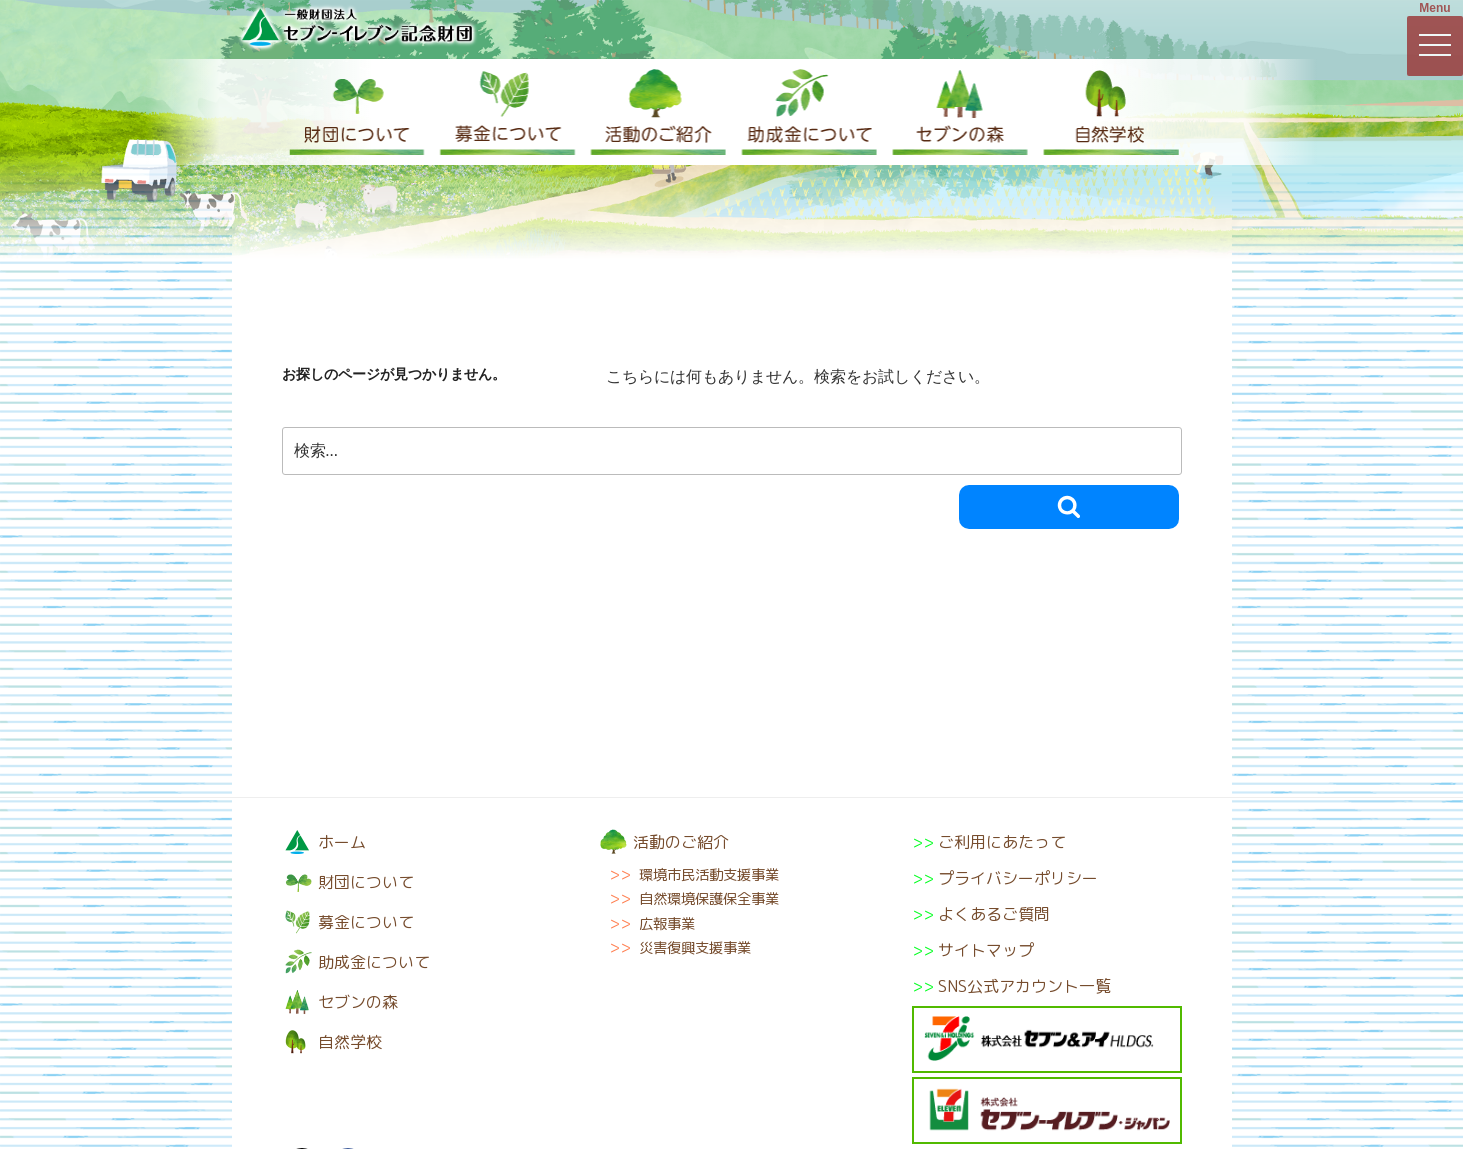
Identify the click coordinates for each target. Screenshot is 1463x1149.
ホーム (342, 842)
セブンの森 (956, 112)
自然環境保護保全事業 (709, 899)
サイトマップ (986, 950)
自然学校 (1106, 112)
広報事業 (667, 924)
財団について (357, 112)
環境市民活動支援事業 (709, 875)
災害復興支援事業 (695, 948)
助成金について (806, 112)
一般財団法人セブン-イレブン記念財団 (357, 26)
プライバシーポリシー (1018, 878)
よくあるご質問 (994, 914)
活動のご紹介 (656, 112)
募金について (506, 112)
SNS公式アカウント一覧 (1024, 986)
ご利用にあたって (1002, 842)
